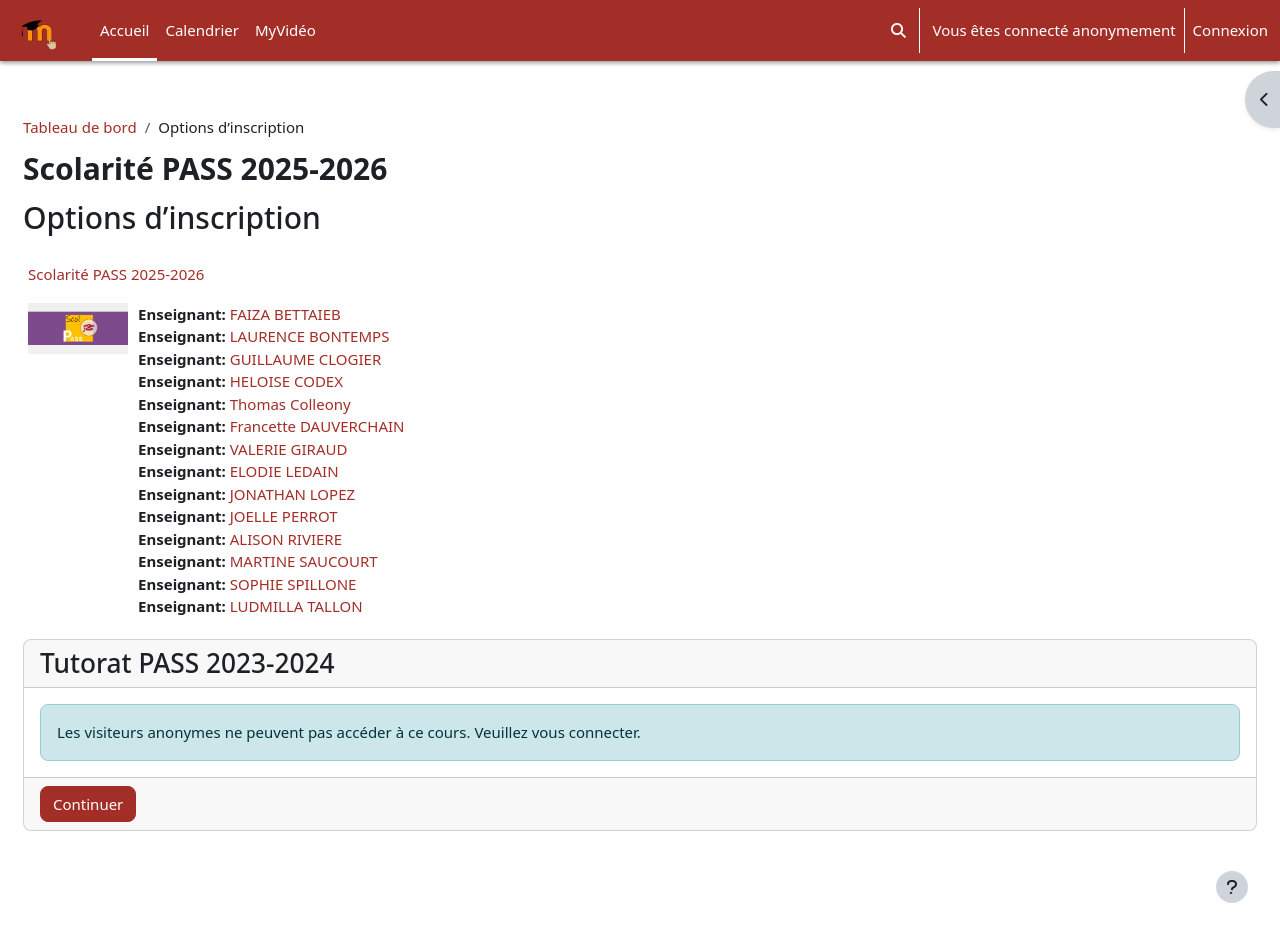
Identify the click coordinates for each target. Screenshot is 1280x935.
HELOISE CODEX (334, 381)
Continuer (136, 804)
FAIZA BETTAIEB (333, 314)
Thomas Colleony (338, 404)
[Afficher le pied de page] (1232, 887)
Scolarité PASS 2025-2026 (164, 274)
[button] (898, 30)
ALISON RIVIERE (334, 539)
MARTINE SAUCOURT (352, 561)
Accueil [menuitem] (124, 30)
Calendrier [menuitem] (201, 30)
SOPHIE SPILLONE (341, 584)
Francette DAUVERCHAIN (365, 426)
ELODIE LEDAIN (332, 471)
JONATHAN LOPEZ (340, 494)
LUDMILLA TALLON (344, 606)
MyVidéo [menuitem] (285, 30)
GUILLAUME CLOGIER (354, 359)
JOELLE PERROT (332, 516)
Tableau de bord (128, 127)
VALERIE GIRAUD (337, 449)
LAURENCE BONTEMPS (358, 336)
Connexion (1230, 30)
